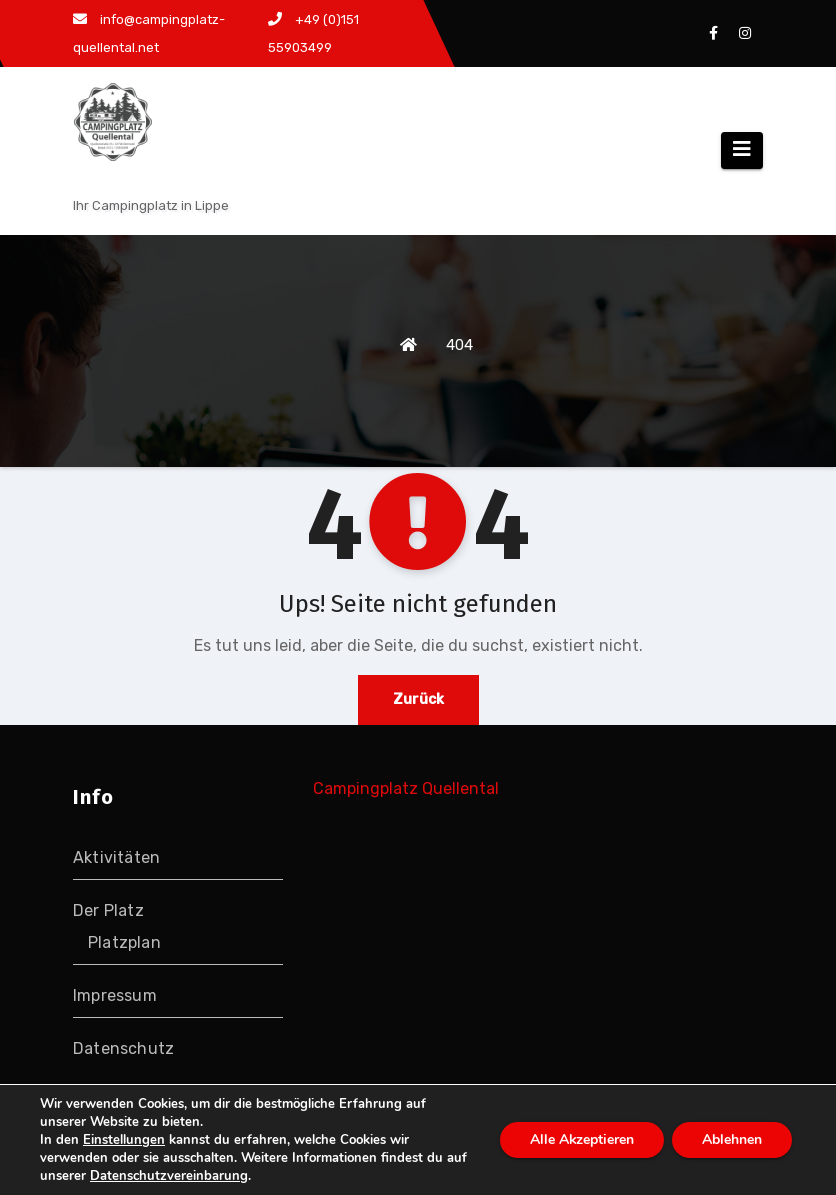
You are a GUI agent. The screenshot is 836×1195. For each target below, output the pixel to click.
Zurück (418, 699)
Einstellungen (124, 1140)
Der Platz (108, 910)
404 (459, 345)
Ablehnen (732, 1139)
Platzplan (124, 942)
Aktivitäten (116, 857)
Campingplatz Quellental (406, 788)
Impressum (115, 995)
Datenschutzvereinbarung (169, 1176)
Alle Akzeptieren (581, 1139)
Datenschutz (123, 1048)
